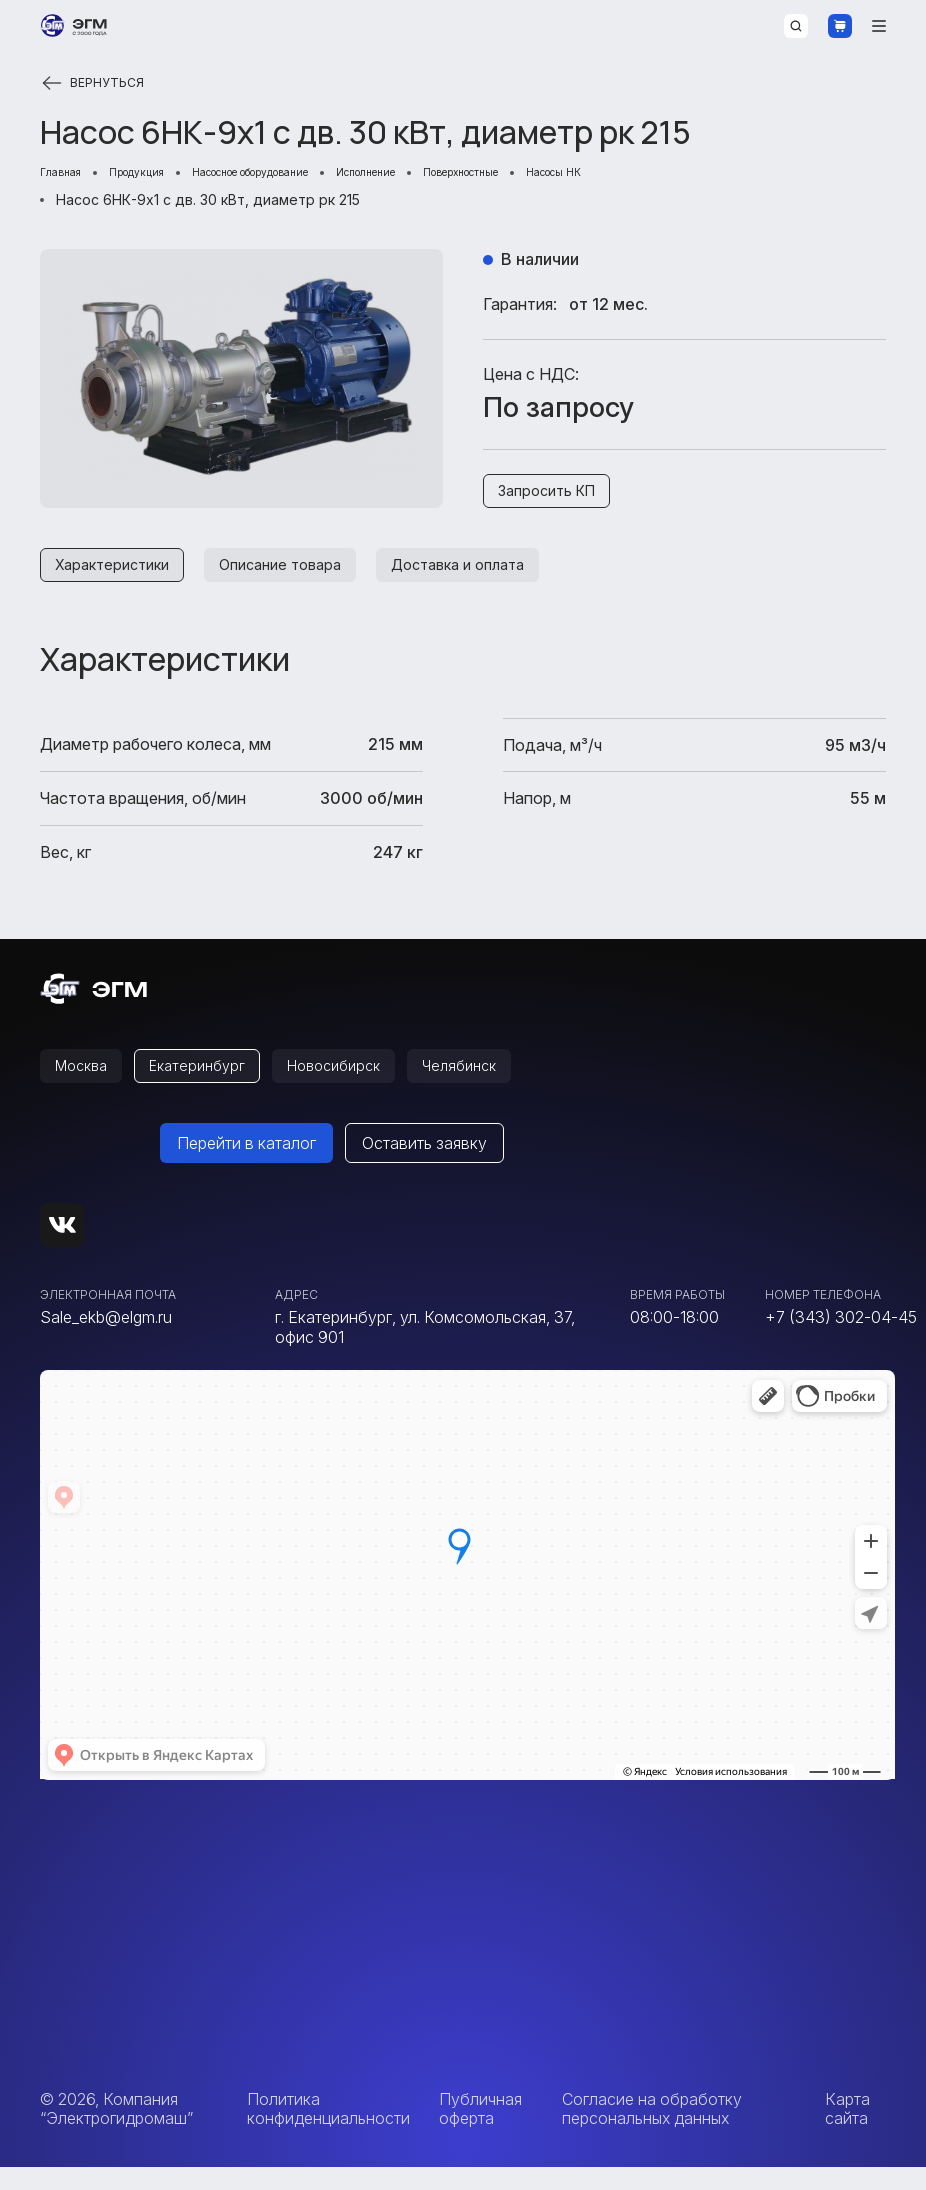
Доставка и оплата (498, 579)
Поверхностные (603, 174)
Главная (68, 174)
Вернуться (95, 83)
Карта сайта (847, 2131)
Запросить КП (554, 499)
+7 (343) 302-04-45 (841, 1340)
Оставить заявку (424, 1166)
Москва (86, 1086)
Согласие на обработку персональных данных (652, 2131)
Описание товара (303, 579)
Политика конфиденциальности (328, 2131)
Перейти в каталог (246, 1166)
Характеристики (119, 579)
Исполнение (476, 174)
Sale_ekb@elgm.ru (106, 1340)
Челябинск (502, 1086)
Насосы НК (726, 174)
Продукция (163, 174)
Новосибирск (364, 1086)
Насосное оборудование (318, 174)
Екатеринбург (214, 1086)
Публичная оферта (480, 2131)
